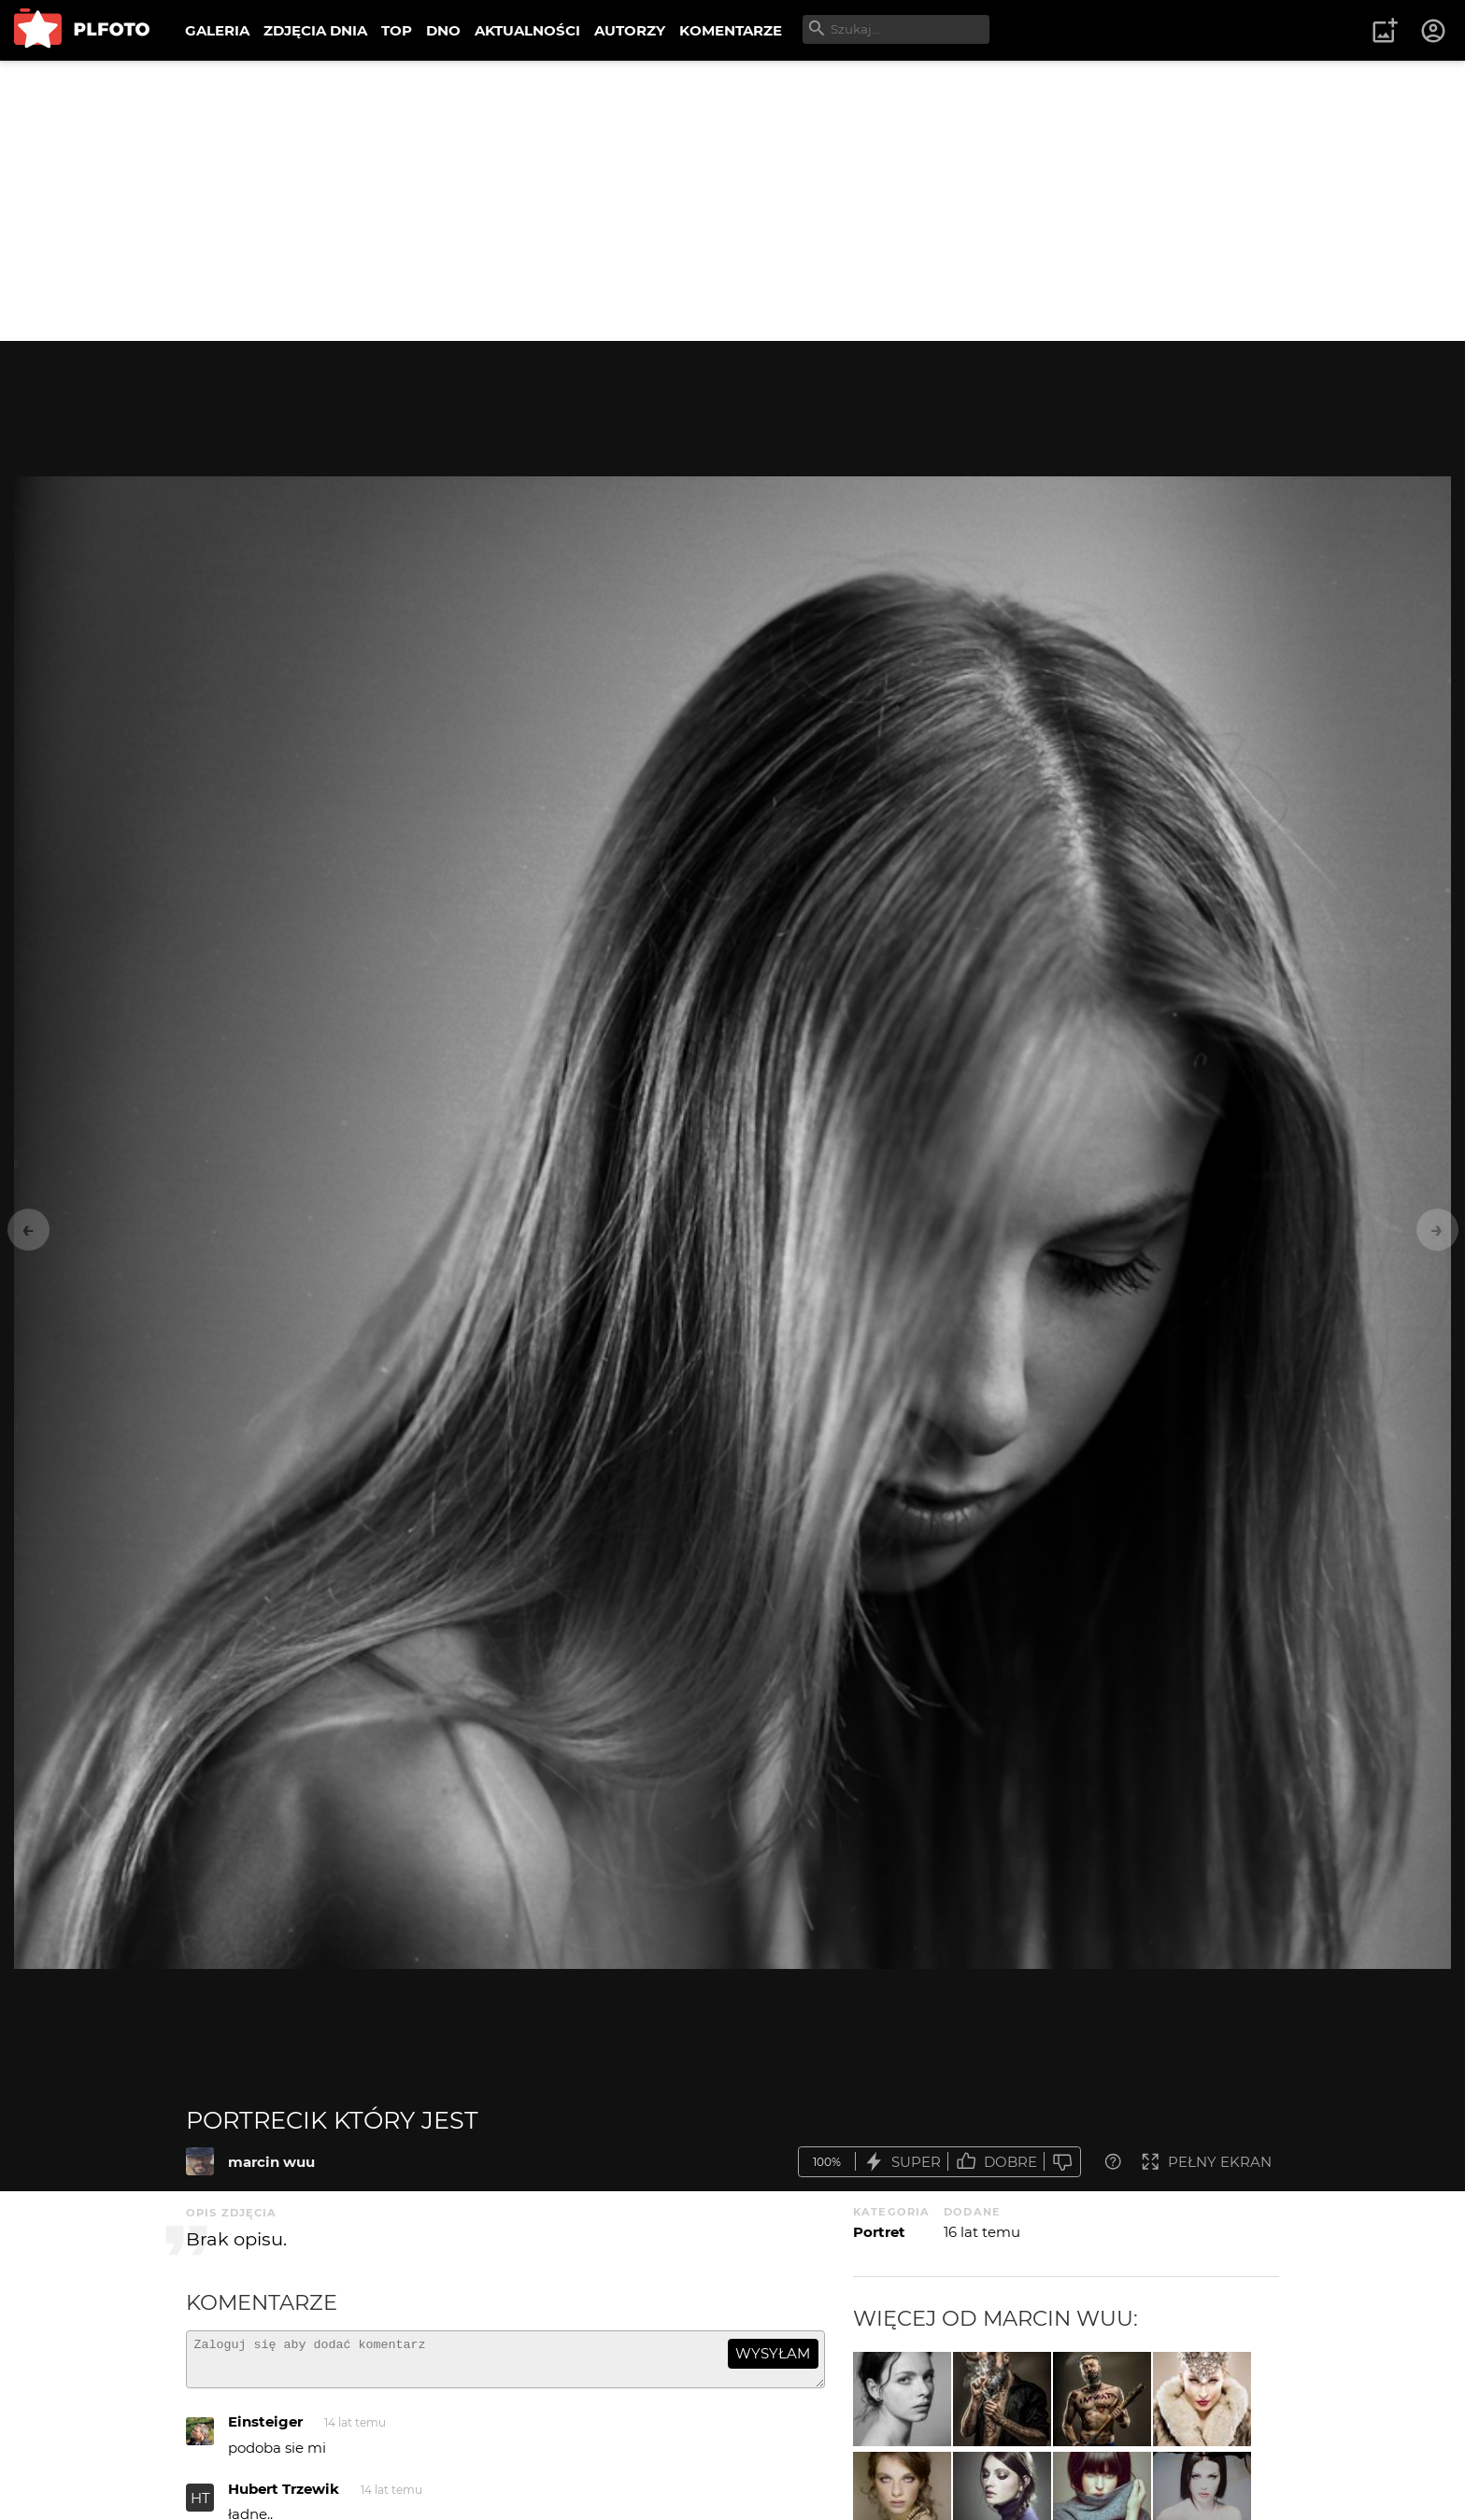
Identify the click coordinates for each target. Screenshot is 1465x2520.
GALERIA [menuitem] (217, 30)
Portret (879, 2232)
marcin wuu (271, 2162)
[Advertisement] (732, 201)
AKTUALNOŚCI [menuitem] (527, 30)
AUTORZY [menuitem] (629, 30)
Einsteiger (265, 2430)
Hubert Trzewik (283, 2497)
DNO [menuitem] (443, 30)
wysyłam (772, 2353)
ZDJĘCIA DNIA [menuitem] (315, 30)
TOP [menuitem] (396, 30)
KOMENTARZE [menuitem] (730, 30)
